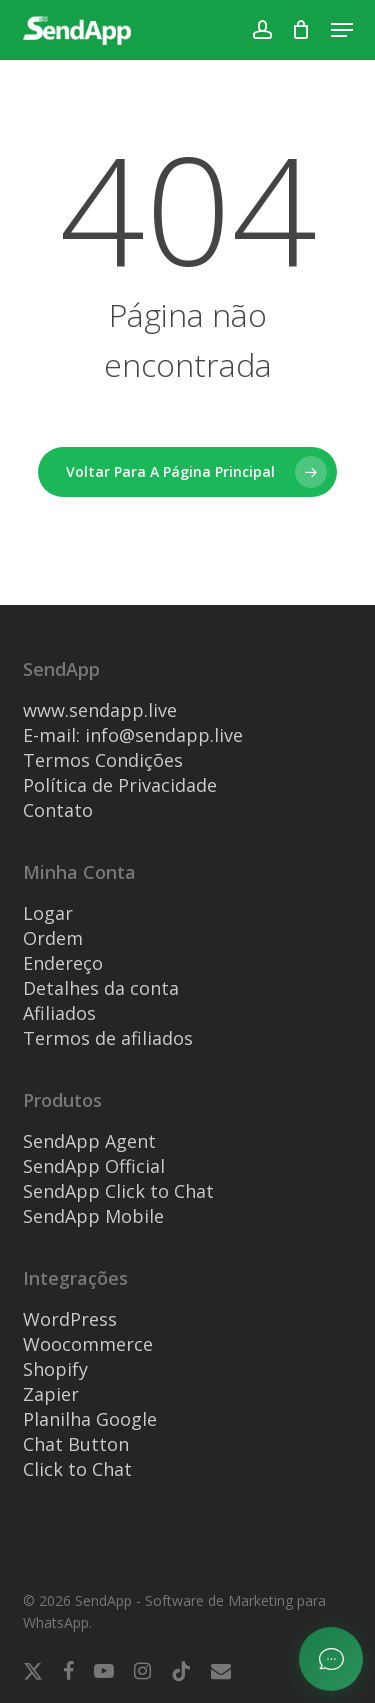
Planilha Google (90, 1419)
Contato (58, 810)
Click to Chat (77, 1469)
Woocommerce (88, 1344)
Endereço (63, 963)
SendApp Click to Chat (118, 1191)
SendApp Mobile (93, 1216)
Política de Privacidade (120, 785)
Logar (48, 913)
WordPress (70, 1319)
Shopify (55, 1369)
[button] (342, 30)
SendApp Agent (89, 1141)
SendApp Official (94, 1166)
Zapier (51, 1394)
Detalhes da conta (101, 988)
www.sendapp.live (100, 710)
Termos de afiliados (108, 1038)
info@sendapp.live (164, 735)
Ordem (53, 938)
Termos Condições (103, 760)
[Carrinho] (301, 30)
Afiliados (59, 1013)
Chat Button (76, 1444)
